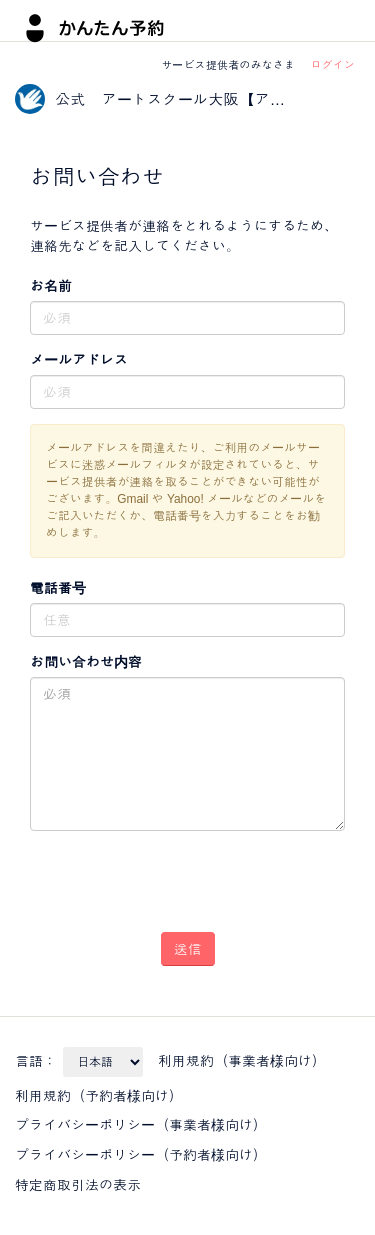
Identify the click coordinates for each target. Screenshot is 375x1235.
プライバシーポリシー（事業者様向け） (141, 1125)
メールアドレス (79, 360)
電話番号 (58, 588)
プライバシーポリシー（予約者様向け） (141, 1155)
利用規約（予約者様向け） (99, 1096)
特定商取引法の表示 (78, 1185)
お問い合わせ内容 (86, 662)
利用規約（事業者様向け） (242, 1061)
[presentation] (146, 874)
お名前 (51, 286)
